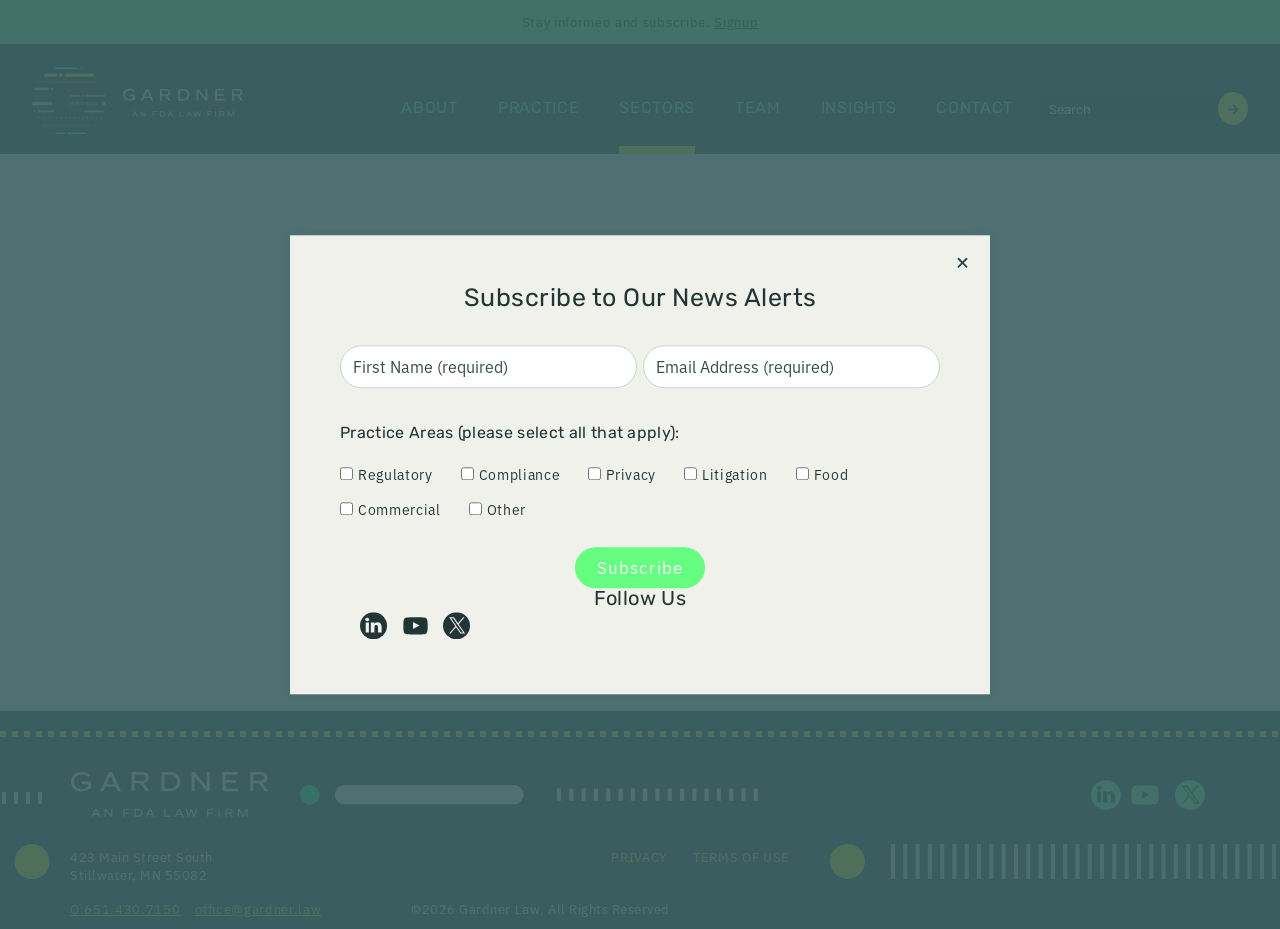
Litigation (726, 474)
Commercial (390, 508)
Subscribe (640, 568)
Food (822, 474)
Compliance (511, 474)
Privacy (622, 474)
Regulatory (386, 474)
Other (497, 508)
